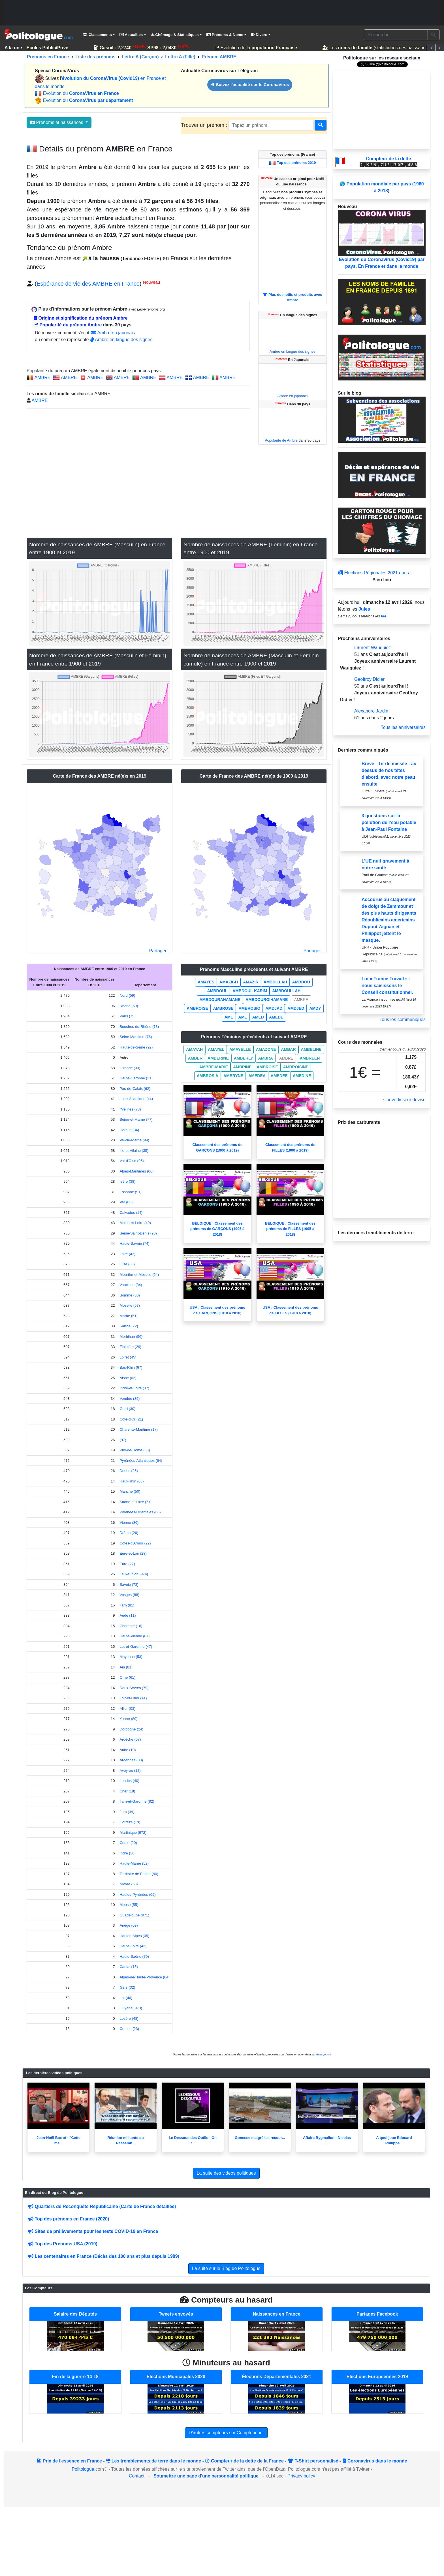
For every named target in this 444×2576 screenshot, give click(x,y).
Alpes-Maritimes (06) (136, 1171)
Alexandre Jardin (371, 711)
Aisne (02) (127, 1378)
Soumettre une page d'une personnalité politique (206, 2476)
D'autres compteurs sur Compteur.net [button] (226, 2432)
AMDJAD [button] (273, 1008)
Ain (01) (126, 1667)
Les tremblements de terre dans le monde (153, 2461)
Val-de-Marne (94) (134, 1140)
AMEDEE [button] (279, 1075)
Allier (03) (127, 1708)
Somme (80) (129, 1295)
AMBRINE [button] (242, 1067)
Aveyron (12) (129, 1770)
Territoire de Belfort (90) (138, 1874)
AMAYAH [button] (194, 1049)
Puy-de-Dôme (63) (134, 1450)
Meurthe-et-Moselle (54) (139, 1274)
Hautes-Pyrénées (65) (137, 1894)
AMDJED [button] (295, 1008)
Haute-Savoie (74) (134, 1243)
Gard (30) (127, 1409)
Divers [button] (259, 35)
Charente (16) (130, 1626)
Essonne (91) (130, 1192)
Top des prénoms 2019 (296, 163)
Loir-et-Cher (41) (133, 1698)
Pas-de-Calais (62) (134, 1088)
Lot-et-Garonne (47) (135, 1646)
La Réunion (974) (133, 1574)
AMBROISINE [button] (295, 1067)
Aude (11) (127, 1615)
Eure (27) (127, 1564)
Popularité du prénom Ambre (68, 324)
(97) (122, 1440)
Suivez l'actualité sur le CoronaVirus (250, 84)
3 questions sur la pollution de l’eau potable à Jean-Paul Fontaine (389, 822)
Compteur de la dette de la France (244, 2461)
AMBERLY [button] (243, 1058)
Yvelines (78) (130, 1109)
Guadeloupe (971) (134, 1915)
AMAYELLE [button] (240, 1049)
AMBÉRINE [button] (218, 1058)
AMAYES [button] (206, 982)
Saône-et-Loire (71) (135, 1502)
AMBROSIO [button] (249, 1008)
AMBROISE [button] (197, 1008)
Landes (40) (129, 1781)
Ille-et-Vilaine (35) (133, 1150)
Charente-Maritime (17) (138, 1429)
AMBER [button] (195, 1058)
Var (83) (126, 1202)
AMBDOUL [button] (217, 991)
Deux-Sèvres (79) (133, 1688)
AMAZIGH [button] (228, 982)
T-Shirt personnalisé (313, 2461)
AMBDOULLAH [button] (286, 991)
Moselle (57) (129, 1305)
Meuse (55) (128, 1905)
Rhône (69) (128, 1006)
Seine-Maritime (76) (135, 1037)
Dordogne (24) (131, 1729)
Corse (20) (128, 1843)
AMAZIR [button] (250, 982)
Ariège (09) (128, 1925)
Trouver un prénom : (205, 125)
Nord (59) (127, 995)
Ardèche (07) (130, 1739)
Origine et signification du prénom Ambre (80, 318)
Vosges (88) (129, 1595)
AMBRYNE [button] (233, 1075)
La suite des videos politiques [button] (226, 2173)
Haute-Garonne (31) (135, 1078)
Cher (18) (127, 1791)
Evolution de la (258, 47)
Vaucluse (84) (130, 1285)
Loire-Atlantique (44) (136, 1099)
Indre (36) (127, 1853)
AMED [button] (258, 1017)
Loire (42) (127, 1254)
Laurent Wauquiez (372, 647)
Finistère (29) (130, 1347)
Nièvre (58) (128, 1884)
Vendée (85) (129, 1398)
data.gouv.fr (323, 2054)
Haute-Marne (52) (134, 1863)
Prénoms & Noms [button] (224, 35)
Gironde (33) (129, 1068)
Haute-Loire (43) (132, 1946)
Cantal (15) (128, 1967)
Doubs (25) (128, 1471)
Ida (383, 616)
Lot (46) (125, 1998)
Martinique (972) (132, 1832)
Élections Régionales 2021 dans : (374, 572)
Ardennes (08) (131, 1760)
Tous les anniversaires (403, 727)
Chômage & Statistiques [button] (175, 35)
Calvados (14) (130, 1212)
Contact (136, 2476)
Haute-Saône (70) (134, 1956)
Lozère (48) (128, 2018)
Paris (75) (127, 1016)
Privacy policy (301, 2476)
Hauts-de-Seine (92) (136, 1047)
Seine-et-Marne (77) (135, 1119)
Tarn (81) (126, 1605)
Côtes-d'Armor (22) (135, 1543)
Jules (364, 609)
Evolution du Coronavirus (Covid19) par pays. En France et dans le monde (382, 239)
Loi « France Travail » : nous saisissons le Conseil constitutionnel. (387, 985)
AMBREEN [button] (310, 1058)
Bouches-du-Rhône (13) (139, 1026)
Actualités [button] (131, 35)
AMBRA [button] (265, 1058)
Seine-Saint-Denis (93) (138, 1233)
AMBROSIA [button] (207, 1075)
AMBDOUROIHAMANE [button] (267, 999)
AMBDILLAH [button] (275, 982)
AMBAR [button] (288, 1049)
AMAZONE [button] (266, 1049)
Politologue (83, 2469)
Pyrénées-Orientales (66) (140, 1512)
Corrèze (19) (129, 1822)
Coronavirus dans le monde (374, 2461)
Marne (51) (128, 1316)
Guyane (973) (130, 2008)
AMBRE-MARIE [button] (213, 1067)
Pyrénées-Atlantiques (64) (140, 1460)
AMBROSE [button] (223, 1008)
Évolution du (81, 93)
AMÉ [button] (242, 1017)
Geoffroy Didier (369, 679)
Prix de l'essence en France (69, 2461)
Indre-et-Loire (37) (134, 1388)
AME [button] (228, 1017)
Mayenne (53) (130, 1657)
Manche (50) (129, 1491)
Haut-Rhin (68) (131, 1481)
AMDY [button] (315, 1008)
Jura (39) (126, 1812)
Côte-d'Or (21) (131, 1419)
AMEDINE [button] (302, 1075)
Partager (157, 950)
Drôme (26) (128, 1533)
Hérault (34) (129, 1130)
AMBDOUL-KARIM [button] (249, 991)
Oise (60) (127, 1264)
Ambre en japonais (113, 332)
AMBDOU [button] (301, 982)
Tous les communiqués (402, 1019)
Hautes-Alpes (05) (134, 1936)
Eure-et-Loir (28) (132, 1553)
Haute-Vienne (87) (134, 1636)
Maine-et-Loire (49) (135, 1223)
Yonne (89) (128, 1719)
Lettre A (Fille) (180, 56)
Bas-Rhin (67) (130, 1367)
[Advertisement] (222, 12)
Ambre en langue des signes (121, 339)
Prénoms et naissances (57, 122)
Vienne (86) (128, 1522)
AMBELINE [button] (311, 1049)
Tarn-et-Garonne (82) (136, 1801)
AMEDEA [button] (257, 1075)
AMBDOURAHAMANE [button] (219, 999)
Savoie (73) (128, 1584)
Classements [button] (97, 35)
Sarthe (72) (128, 1326)
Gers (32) (127, 1987)
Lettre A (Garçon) (140, 56)
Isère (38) (127, 1181)
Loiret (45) (127, 1357)
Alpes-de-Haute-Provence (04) (144, 1977)
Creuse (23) (129, 2029)
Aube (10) (127, 1750)
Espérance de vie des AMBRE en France (88, 284)
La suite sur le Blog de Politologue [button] (226, 2268)
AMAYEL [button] (216, 1049)
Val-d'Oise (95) (131, 1161)
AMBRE (43, 377)
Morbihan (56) (130, 1336)
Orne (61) (127, 1677)
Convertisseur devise (404, 1099)
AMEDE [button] (276, 1017)
